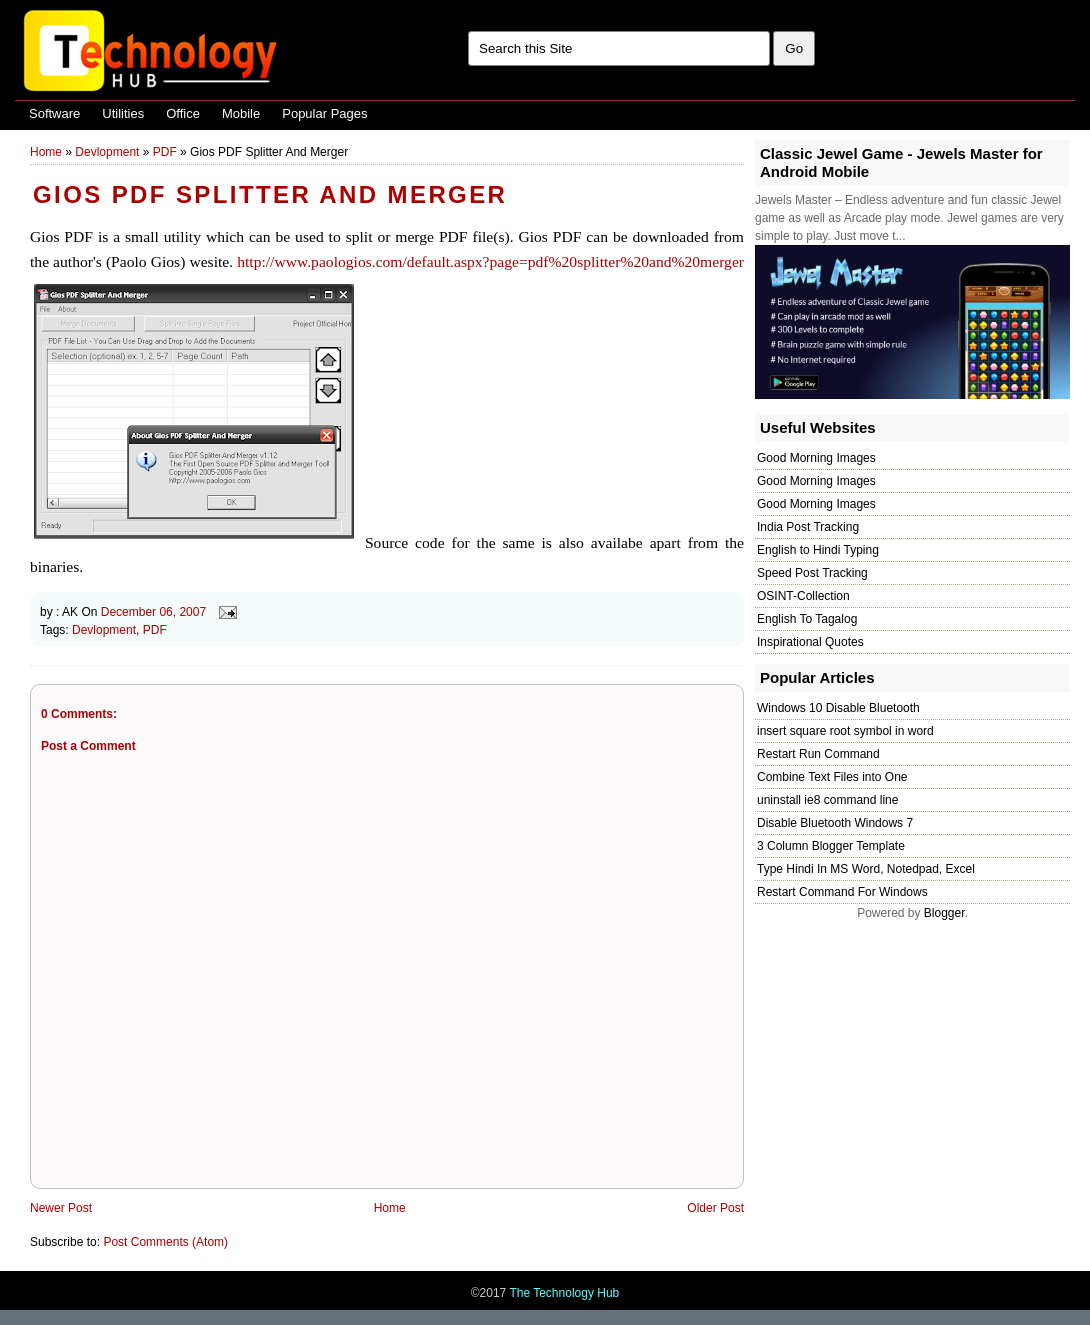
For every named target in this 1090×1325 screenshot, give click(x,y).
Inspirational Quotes (810, 642)
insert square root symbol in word (845, 731)
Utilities (123, 113)
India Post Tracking (808, 527)
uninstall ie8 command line (827, 800)
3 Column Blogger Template (831, 846)
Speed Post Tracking (812, 573)
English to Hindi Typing (818, 550)
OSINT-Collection (803, 596)
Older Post (715, 1208)
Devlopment (107, 152)
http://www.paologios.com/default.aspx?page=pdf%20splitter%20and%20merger (490, 261)
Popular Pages (324, 113)
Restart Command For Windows (842, 892)
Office (183, 113)
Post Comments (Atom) (165, 1242)
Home (46, 152)
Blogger (944, 913)
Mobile (241, 113)
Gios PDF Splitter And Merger (270, 194)
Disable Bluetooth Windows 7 (835, 823)
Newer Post (61, 1208)
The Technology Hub (564, 1293)
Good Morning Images (816, 458)
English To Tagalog (807, 619)
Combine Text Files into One (832, 777)
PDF (165, 152)
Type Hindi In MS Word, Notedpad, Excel (866, 869)
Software (54, 113)
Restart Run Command (818, 754)
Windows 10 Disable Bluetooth (838, 708)
